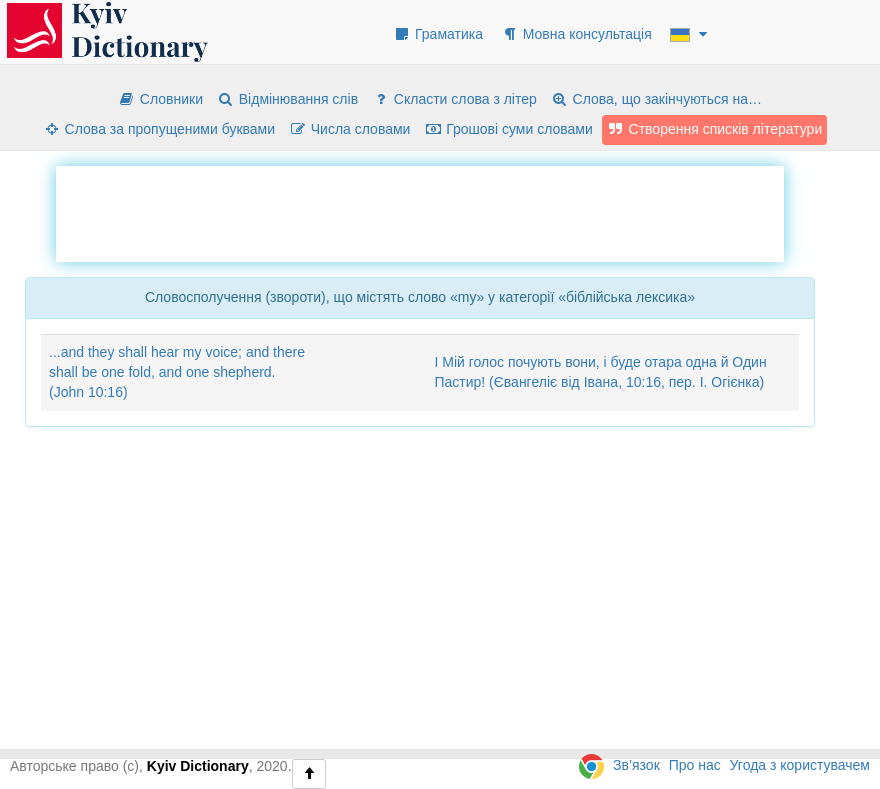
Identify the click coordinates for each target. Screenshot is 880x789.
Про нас (695, 765)
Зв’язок (636, 765)
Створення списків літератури (715, 129)
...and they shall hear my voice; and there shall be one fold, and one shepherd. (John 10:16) (177, 372)
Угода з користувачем (800, 765)
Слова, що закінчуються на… (656, 99)
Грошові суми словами (508, 129)
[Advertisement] (420, 211)
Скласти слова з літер (454, 99)
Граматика (438, 34)
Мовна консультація (576, 34)
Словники (160, 99)
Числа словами (350, 129)
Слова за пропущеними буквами (159, 129)
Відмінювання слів (287, 99)
